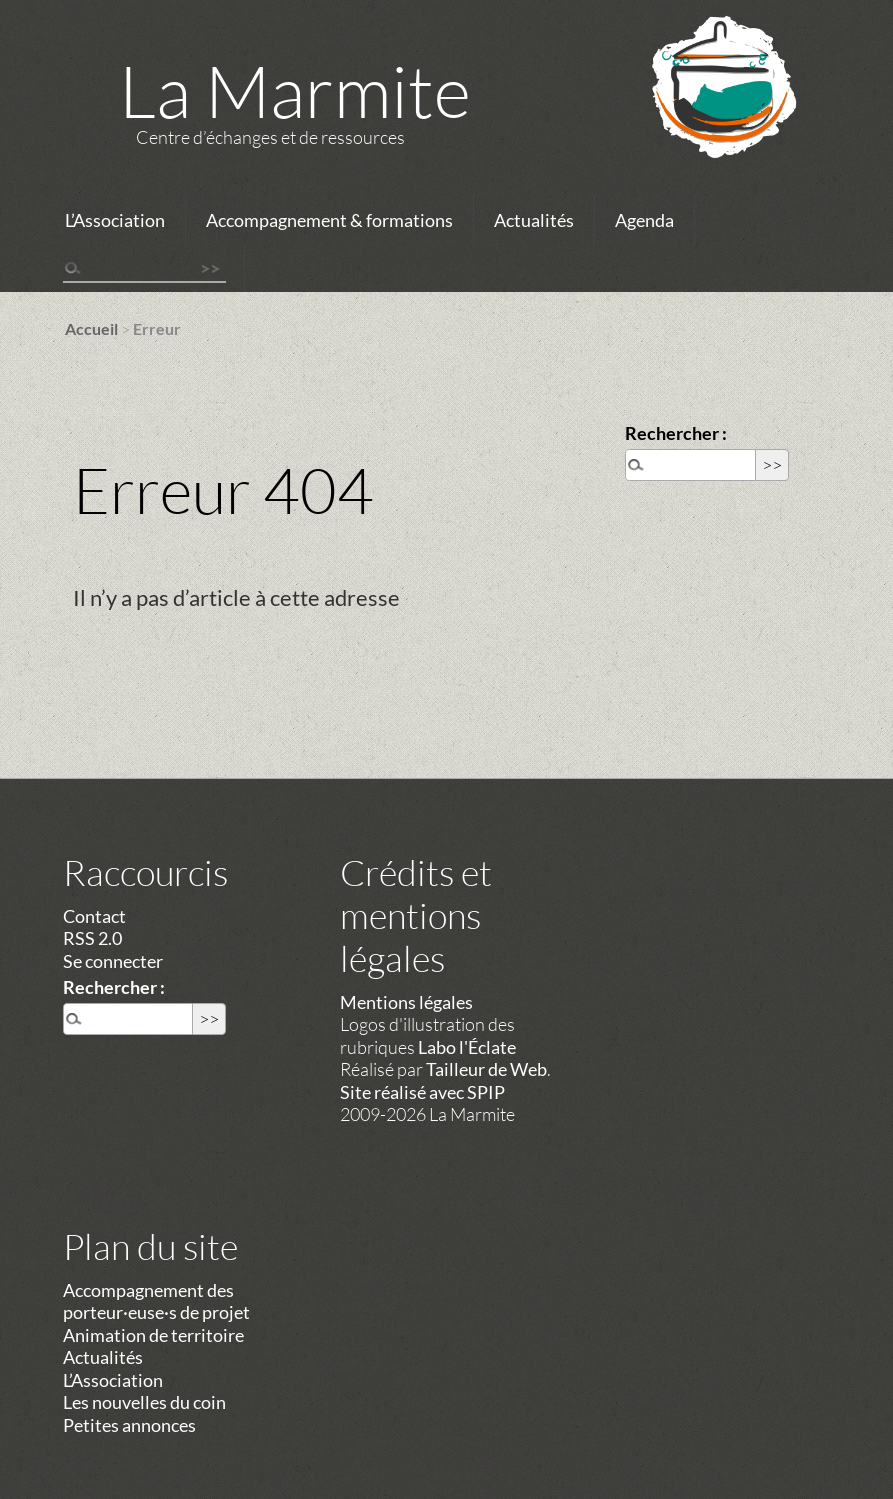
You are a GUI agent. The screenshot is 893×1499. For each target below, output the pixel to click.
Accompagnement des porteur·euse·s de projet (156, 1301)
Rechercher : (676, 433)
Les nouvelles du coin (144, 1402)
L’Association (115, 220)
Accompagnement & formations (329, 220)
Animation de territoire (153, 1335)
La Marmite (295, 90)
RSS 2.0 (92, 938)
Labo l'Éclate (467, 1047)
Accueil (91, 328)
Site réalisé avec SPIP (422, 1092)
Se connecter (113, 961)
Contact (94, 916)
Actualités (534, 220)
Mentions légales (406, 1002)
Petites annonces (129, 1425)
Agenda (644, 220)
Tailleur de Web (486, 1069)
